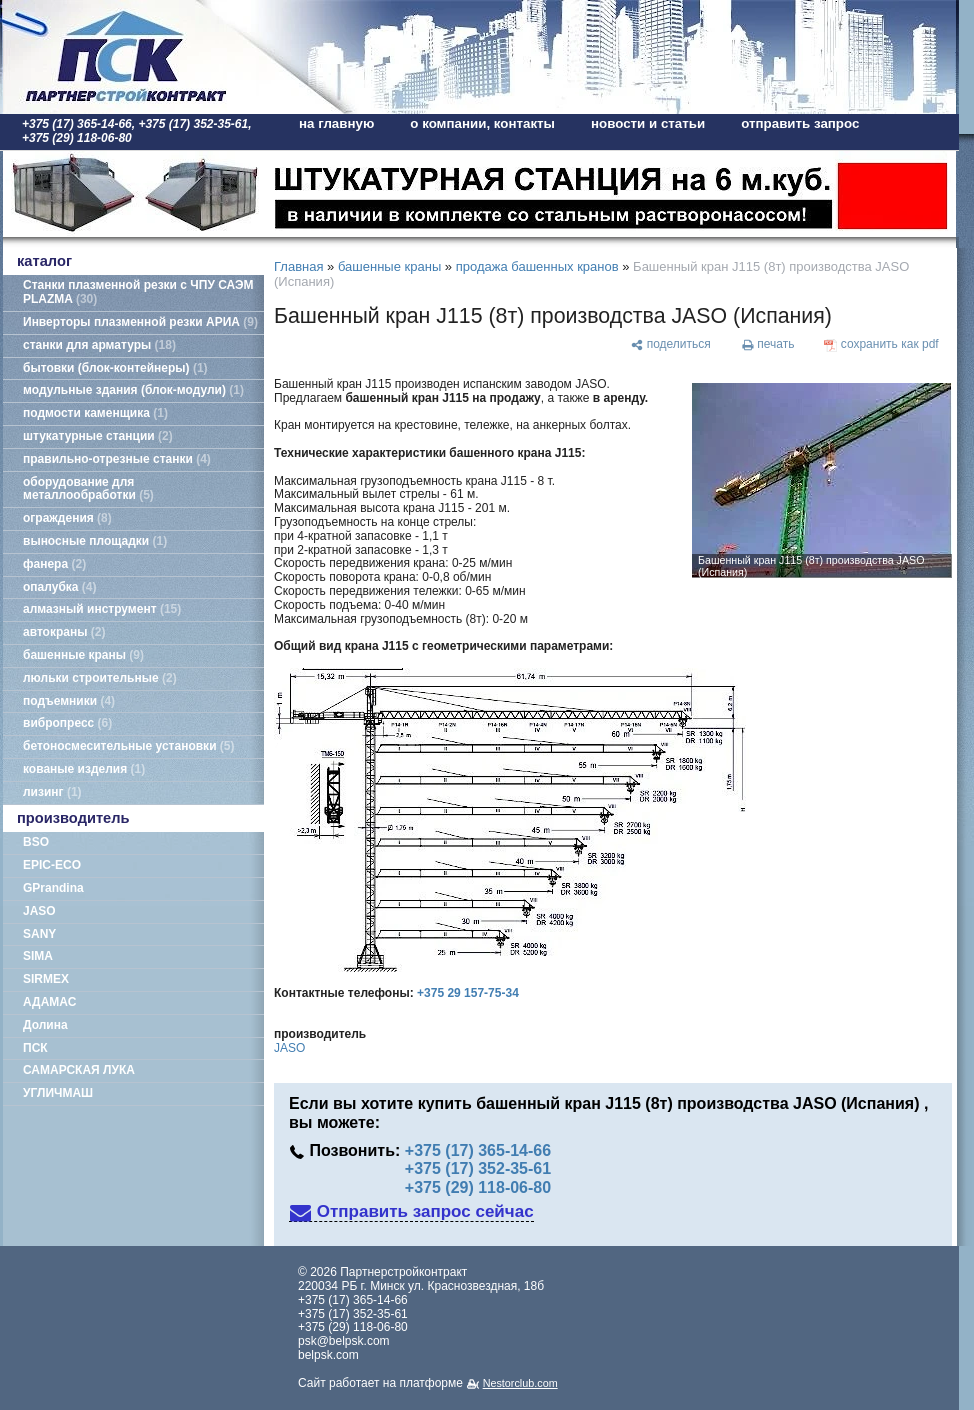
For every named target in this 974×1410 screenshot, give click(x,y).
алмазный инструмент (102, 609)
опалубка (60, 587)
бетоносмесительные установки (129, 746)
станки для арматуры (99, 345)
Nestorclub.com (520, 1383)
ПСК (35, 1048)
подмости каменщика (95, 413)
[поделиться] (670, 345)
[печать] (768, 345)
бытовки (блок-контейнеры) (115, 368)
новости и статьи (648, 123)
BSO (36, 842)
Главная (298, 266)
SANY (39, 934)
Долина (45, 1025)
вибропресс (67, 723)
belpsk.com (328, 1355)
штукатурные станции (98, 436)
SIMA (38, 956)
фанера (54, 564)
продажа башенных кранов (537, 266)
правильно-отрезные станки (117, 459)
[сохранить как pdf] (881, 345)
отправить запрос (800, 123)
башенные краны (83, 655)
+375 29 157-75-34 (468, 993)
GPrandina (53, 888)
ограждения (67, 518)
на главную (336, 123)
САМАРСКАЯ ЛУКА (79, 1070)
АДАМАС (49, 1002)
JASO (39, 911)
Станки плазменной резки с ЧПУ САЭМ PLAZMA (138, 292)
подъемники (69, 701)
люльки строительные (100, 678)
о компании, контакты (482, 123)
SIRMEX (46, 979)
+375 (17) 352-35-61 (478, 1168)
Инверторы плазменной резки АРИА (140, 322)
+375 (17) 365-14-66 (478, 1150)
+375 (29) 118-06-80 (478, 1187)
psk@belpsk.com (344, 1341)
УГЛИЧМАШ (58, 1093)
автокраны (64, 632)
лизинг (52, 792)
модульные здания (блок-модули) (133, 390)
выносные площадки (95, 541)
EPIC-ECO (52, 865)
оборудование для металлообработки (88, 489)
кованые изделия (84, 769)
